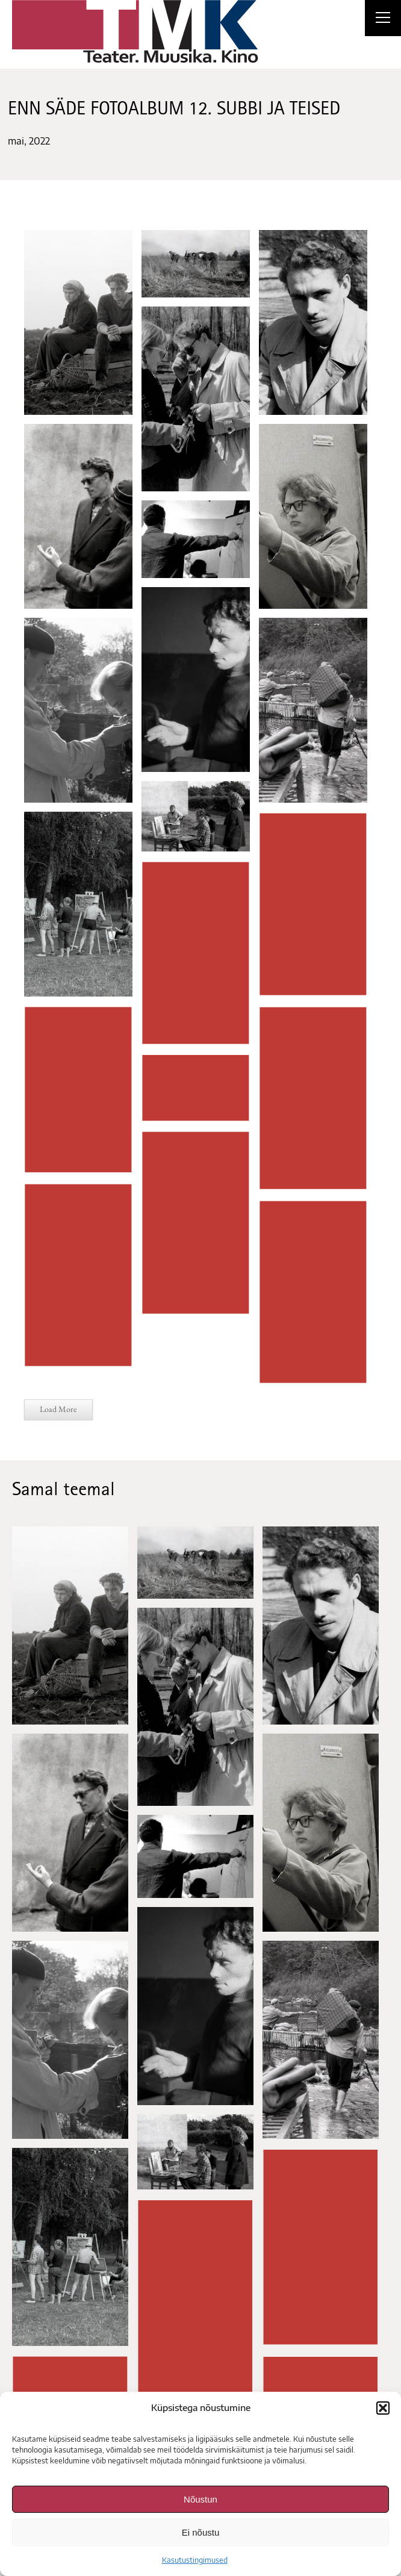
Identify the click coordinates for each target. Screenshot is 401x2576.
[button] (383, 2408)
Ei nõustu (201, 2532)
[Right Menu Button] (383, 19)
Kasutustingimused (195, 2560)
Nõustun (200, 2499)
